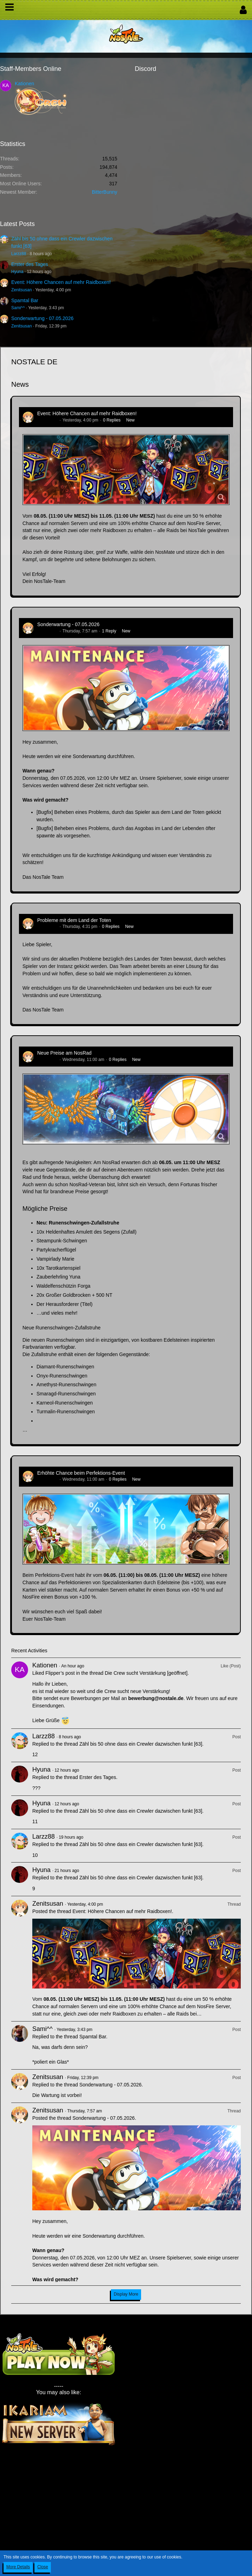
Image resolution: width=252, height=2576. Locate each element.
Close (42, 2566)
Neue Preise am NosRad (64, 1053)
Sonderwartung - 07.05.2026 (42, 318)
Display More (126, 2294)
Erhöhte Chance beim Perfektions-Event (81, 1473)
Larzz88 (18, 253)
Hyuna (17, 271)
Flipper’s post (60, 1673)
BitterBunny (104, 192)
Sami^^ (18, 307)
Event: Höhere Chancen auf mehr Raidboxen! (61, 282)
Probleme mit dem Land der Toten (74, 920)
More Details (18, 2566)
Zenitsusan (21, 289)
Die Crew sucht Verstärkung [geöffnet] (146, 1673)
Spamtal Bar (24, 300)
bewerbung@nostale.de (156, 1698)
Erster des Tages (29, 264)
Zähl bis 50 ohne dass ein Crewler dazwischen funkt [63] (140, 1744)
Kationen (24, 83)
